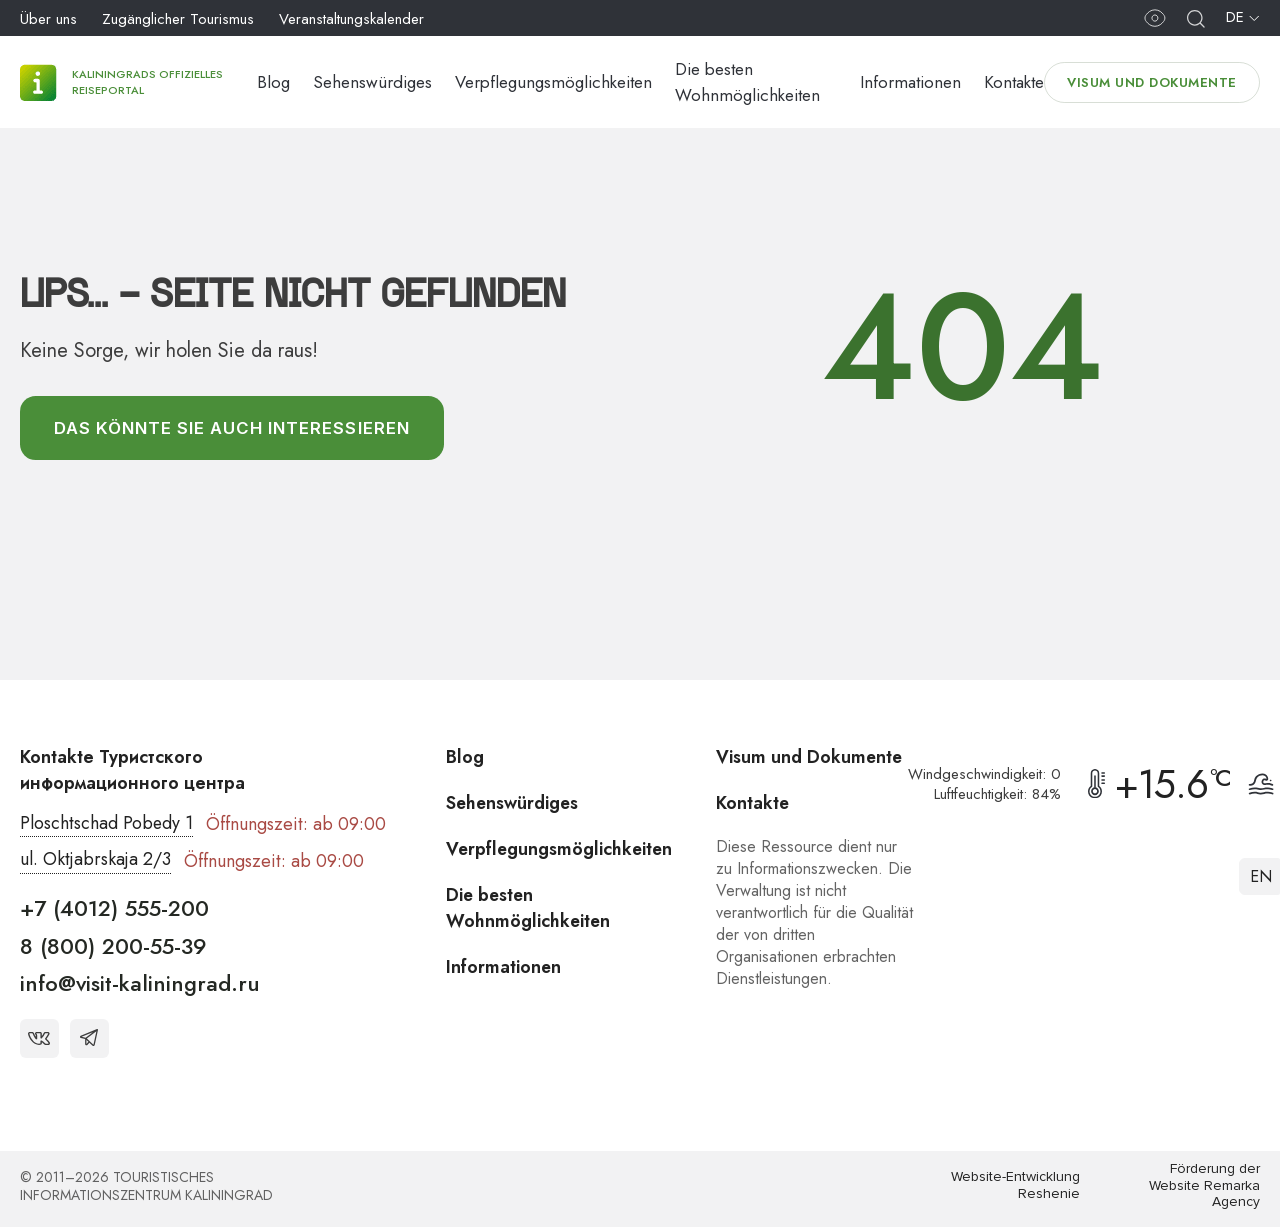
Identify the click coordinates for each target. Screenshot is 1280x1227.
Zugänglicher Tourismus (178, 19)
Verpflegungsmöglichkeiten (553, 82)
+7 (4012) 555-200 (114, 909)
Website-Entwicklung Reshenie (1015, 1186)
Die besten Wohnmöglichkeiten (530, 908)
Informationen (910, 82)
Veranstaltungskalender (351, 19)
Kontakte (1014, 82)
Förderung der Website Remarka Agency (1204, 1186)
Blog (273, 82)
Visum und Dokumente (1152, 82)
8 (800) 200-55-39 (113, 946)
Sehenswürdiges (372, 82)
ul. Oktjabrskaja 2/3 (95, 861)
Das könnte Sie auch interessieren (234, 428)
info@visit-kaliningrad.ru (140, 984)
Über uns (48, 19)
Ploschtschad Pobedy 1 (107, 824)
